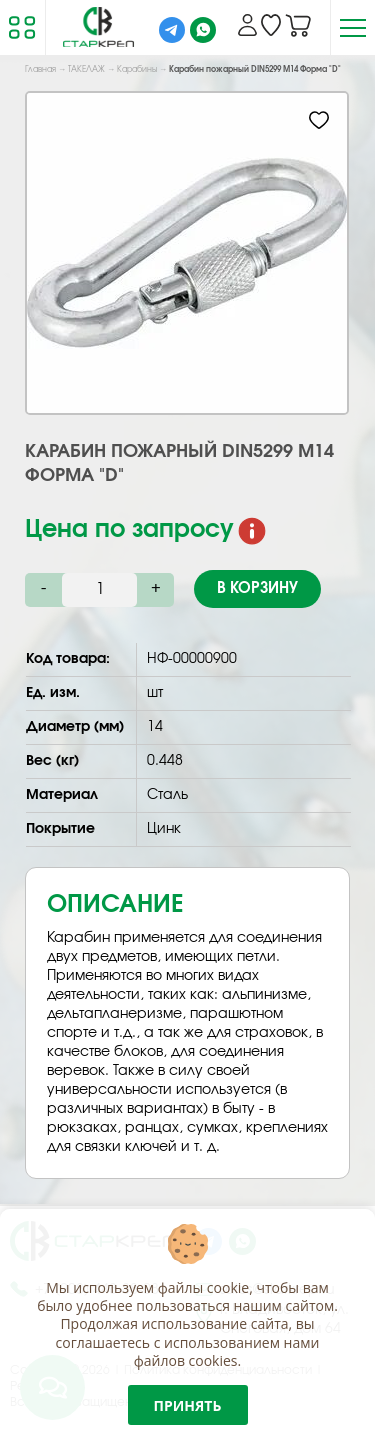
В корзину (257, 588)
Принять (188, 1405)
